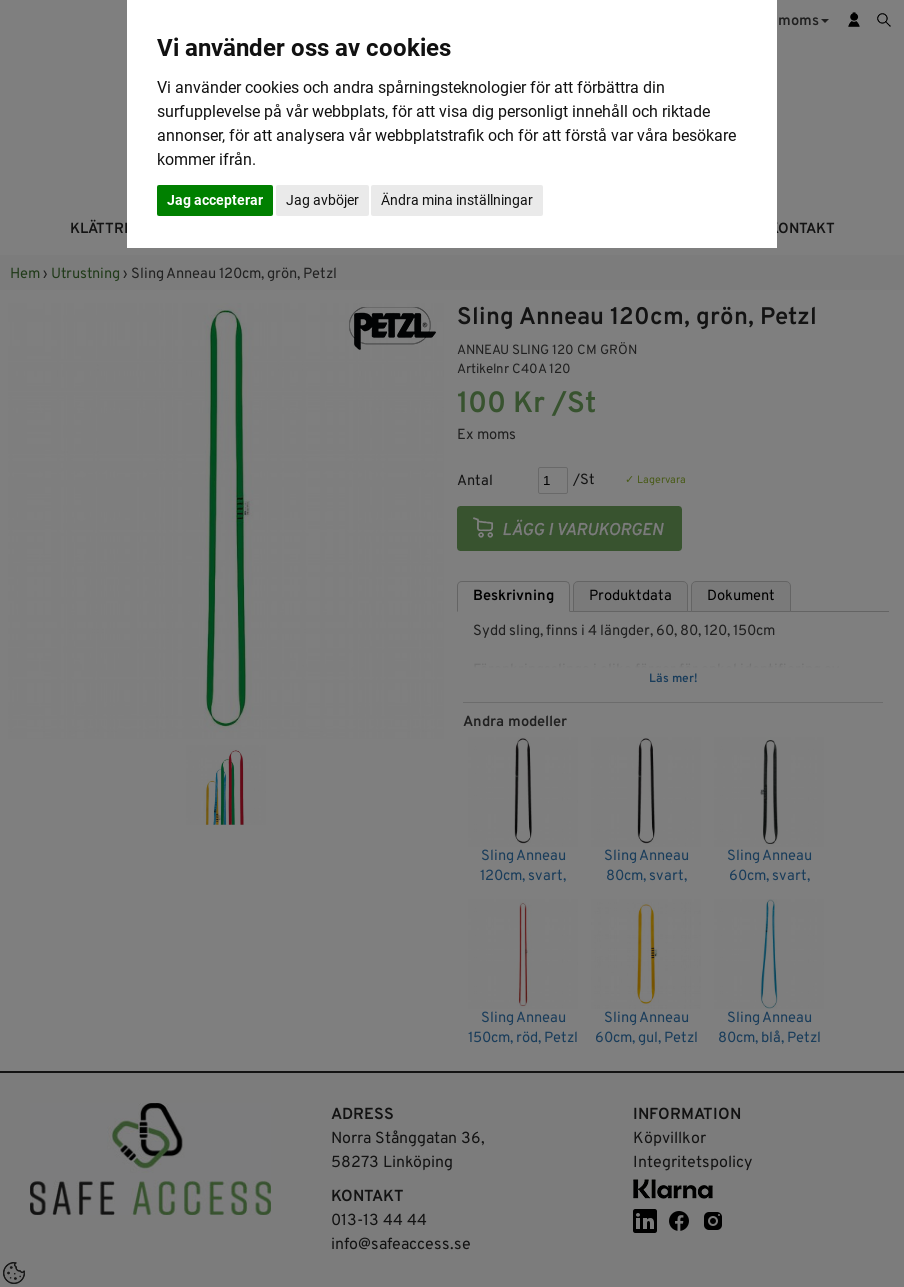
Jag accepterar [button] (215, 200)
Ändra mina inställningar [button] (457, 200)
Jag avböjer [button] (322, 200)
